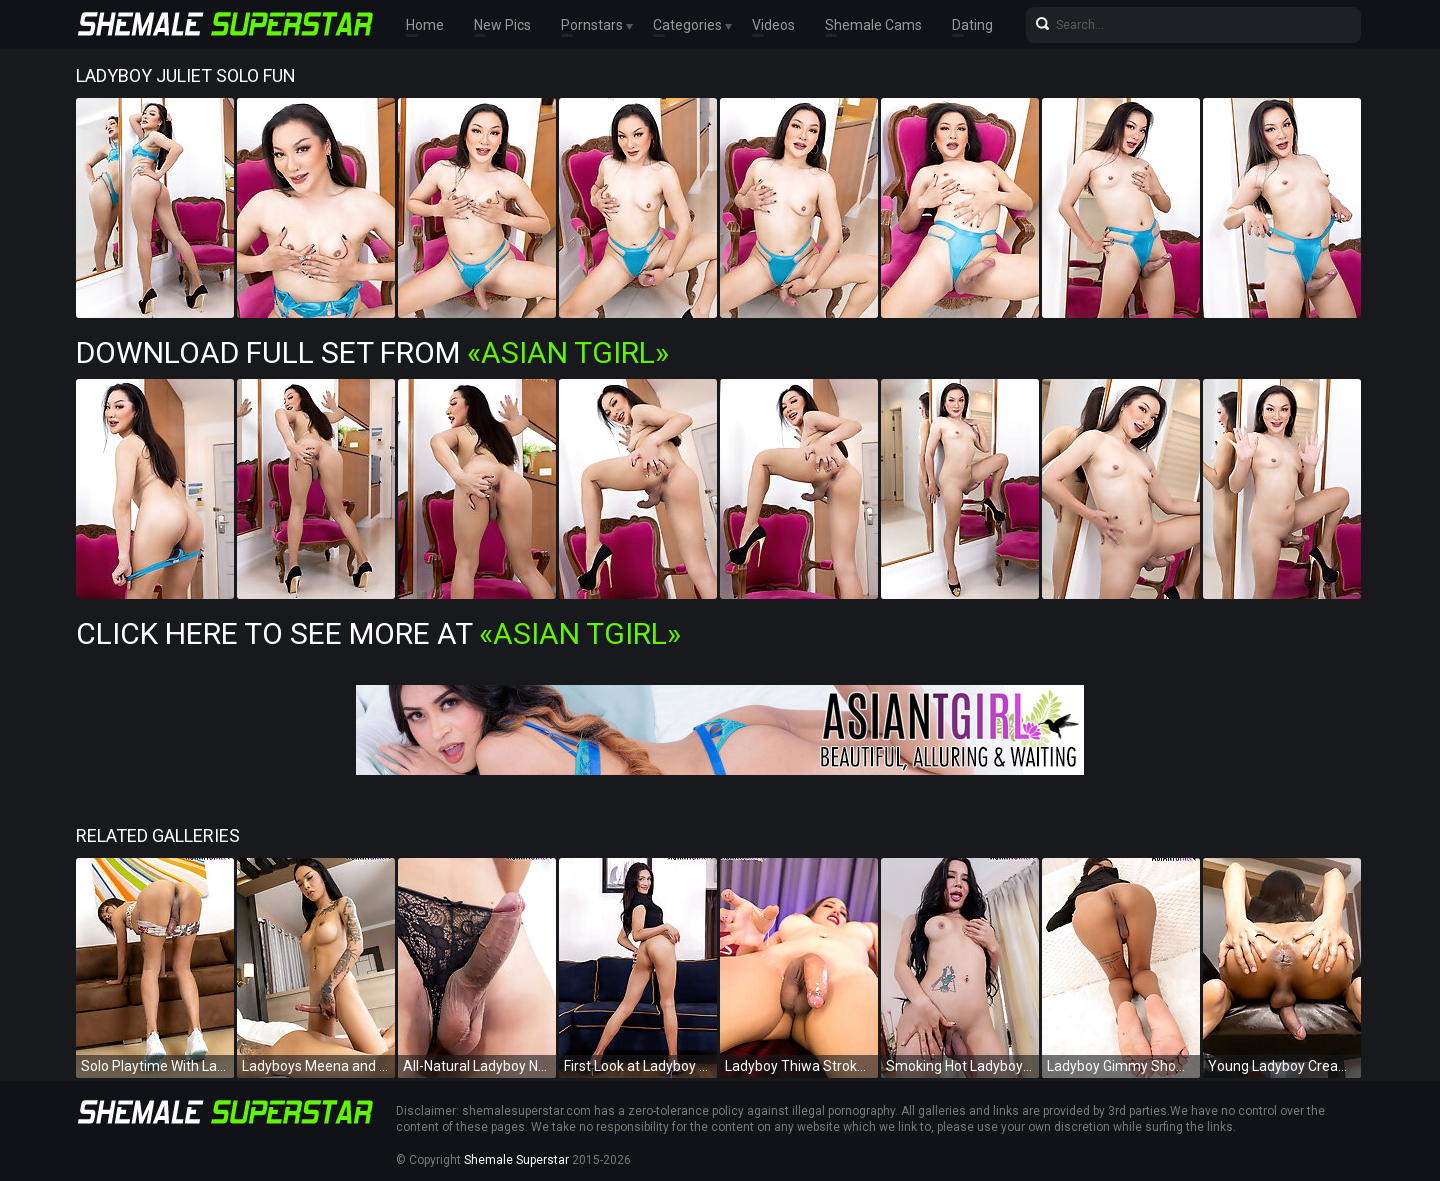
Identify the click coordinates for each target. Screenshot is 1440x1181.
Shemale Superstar (516, 1160)
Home (425, 25)
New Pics (502, 25)
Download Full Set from (372, 352)
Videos (773, 25)
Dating (972, 25)
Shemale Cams (873, 25)
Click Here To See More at (378, 633)
